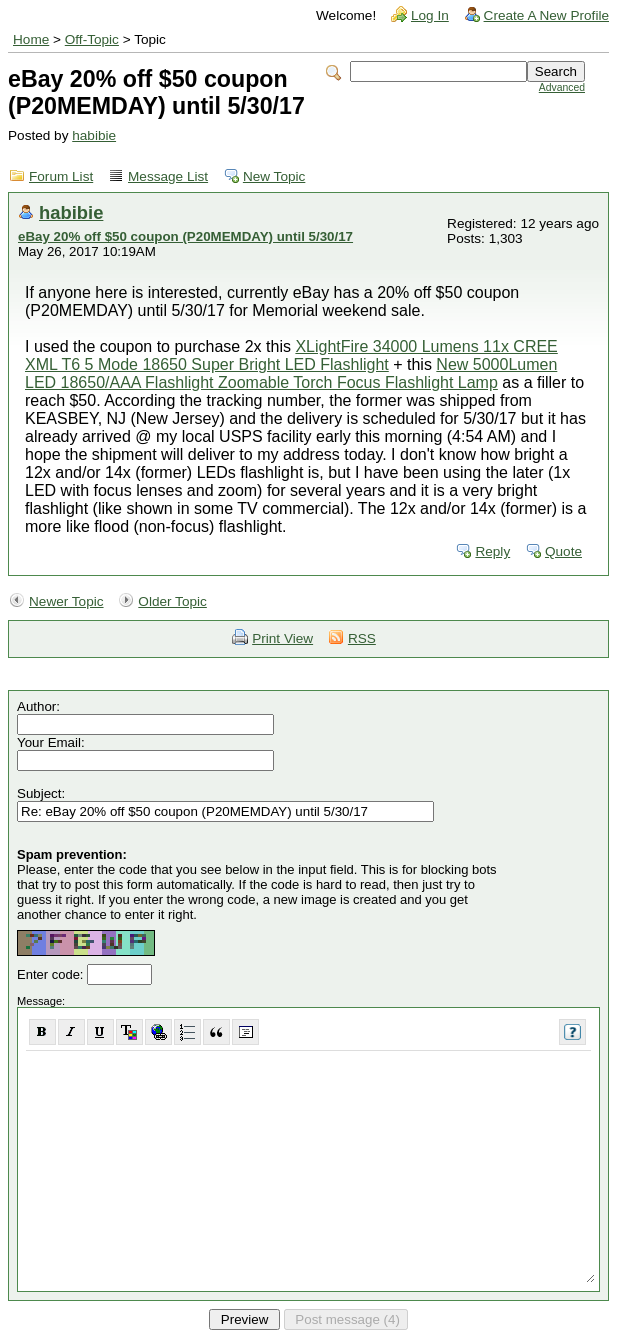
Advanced (562, 87)
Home (31, 39)
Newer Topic (66, 601)
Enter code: (52, 974)
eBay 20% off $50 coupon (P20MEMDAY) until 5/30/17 (185, 236)
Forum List (61, 176)
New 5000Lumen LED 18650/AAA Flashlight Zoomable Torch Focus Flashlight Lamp (291, 373)
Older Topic (172, 601)
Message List (168, 176)
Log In (430, 15)
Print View (282, 638)
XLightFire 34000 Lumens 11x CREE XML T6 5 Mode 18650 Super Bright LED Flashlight (291, 355)
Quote (563, 551)
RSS (362, 638)
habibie (94, 135)
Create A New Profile (546, 15)
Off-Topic (92, 39)
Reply (492, 551)
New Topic (274, 176)
